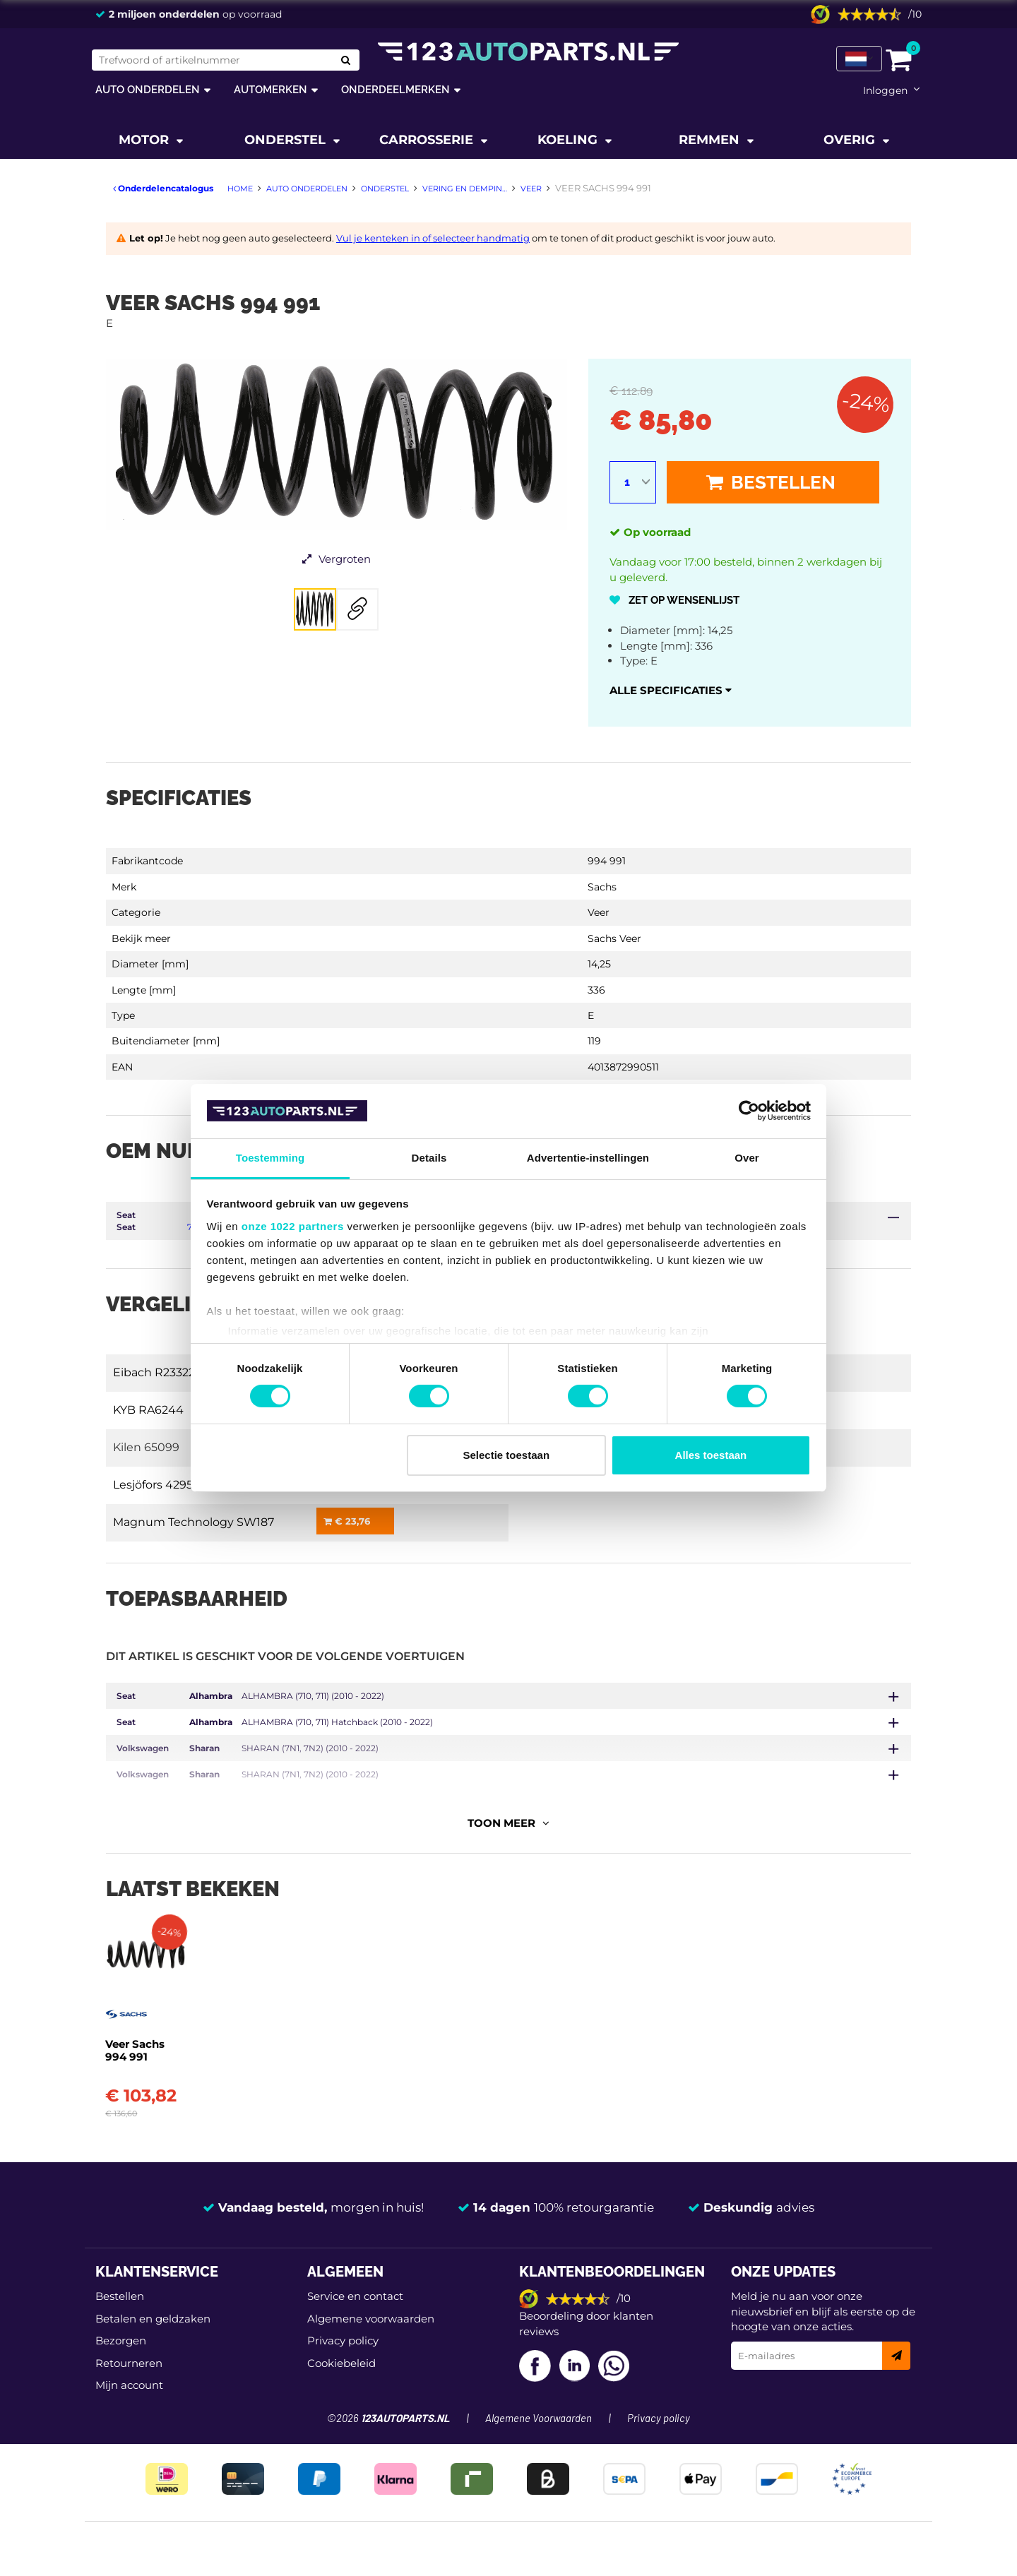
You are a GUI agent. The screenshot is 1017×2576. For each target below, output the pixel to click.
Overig (851, 140)
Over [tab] (746, 1158)
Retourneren (128, 2319)
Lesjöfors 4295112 (160, 1484)
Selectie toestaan (506, 1455)
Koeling (569, 140)
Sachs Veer (614, 938)
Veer (598, 912)
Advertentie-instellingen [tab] (588, 1158)
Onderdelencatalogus (163, 188)
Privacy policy (343, 2297)
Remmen (711, 140)
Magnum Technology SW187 (193, 1522)
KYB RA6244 (148, 1410)
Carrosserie (428, 140)
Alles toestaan (711, 1455)
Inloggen (885, 90)
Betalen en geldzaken (152, 2275)
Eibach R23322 (154, 1372)
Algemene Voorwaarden (538, 2375)
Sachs (602, 887)
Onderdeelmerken (395, 89)
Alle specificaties (670, 690)
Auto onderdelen (147, 89)
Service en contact (355, 2253)
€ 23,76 (346, 1521)
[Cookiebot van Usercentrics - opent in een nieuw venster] (749, 1110)
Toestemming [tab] (270, 1158)
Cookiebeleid (341, 2319)
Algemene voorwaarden (370, 2275)
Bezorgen (120, 2297)
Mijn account (129, 2342)
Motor (145, 140)
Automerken (270, 89)
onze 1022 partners (293, 1226)
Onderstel (286, 140)
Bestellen (770, 482)
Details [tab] (429, 1158)
